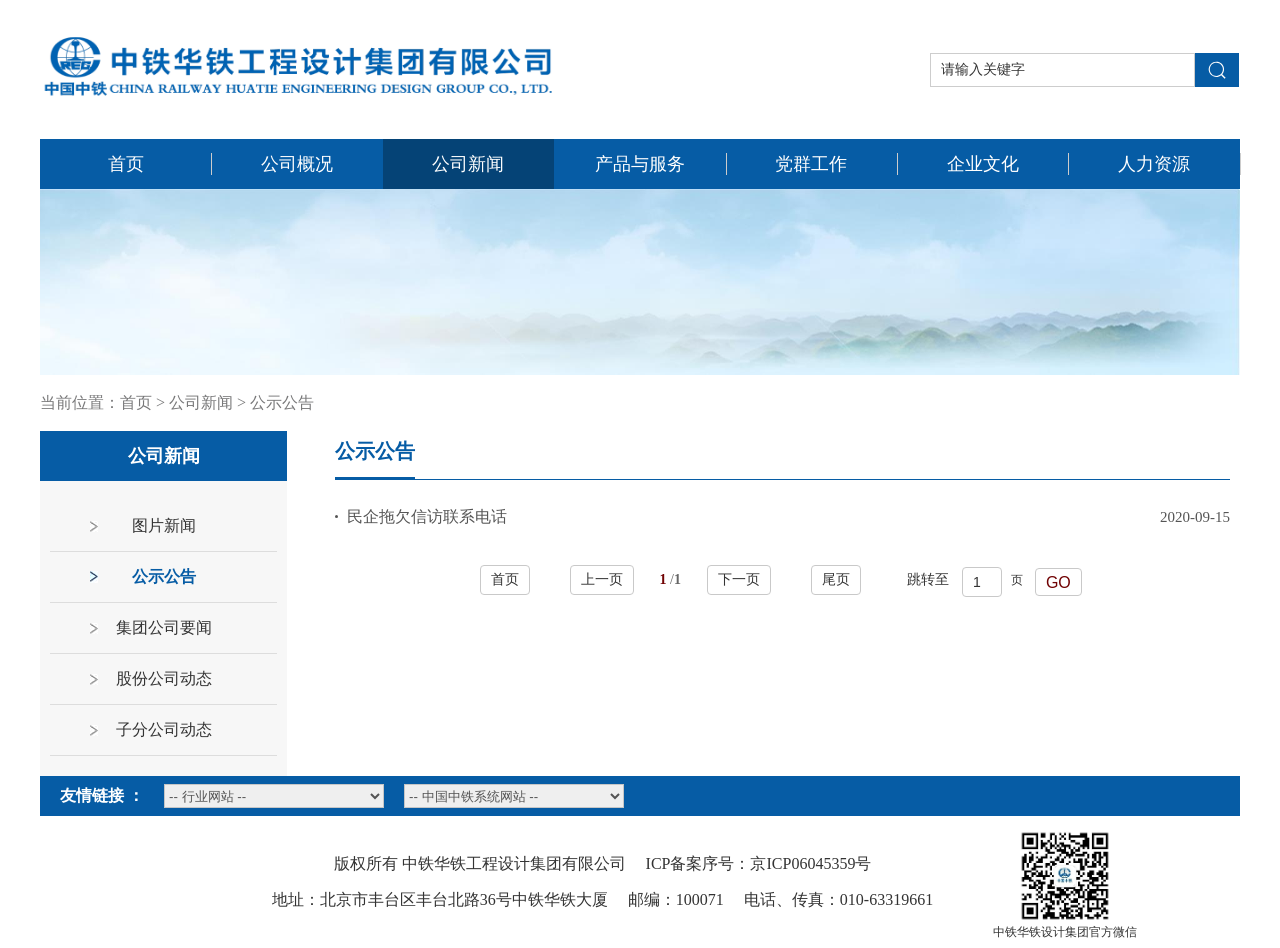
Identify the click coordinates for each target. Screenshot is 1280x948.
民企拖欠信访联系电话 (427, 516)
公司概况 (297, 164)
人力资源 (1154, 164)
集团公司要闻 (164, 627)
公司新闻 (468, 164)
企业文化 (983, 164)
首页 (126, 164)
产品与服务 (640, 164)
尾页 (836, 579)
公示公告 (282, 402)
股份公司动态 (164, 678)
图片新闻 (164, 525)
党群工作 (811, 164)
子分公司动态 (164, 729)
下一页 (739, 579)
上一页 (602, 579)
